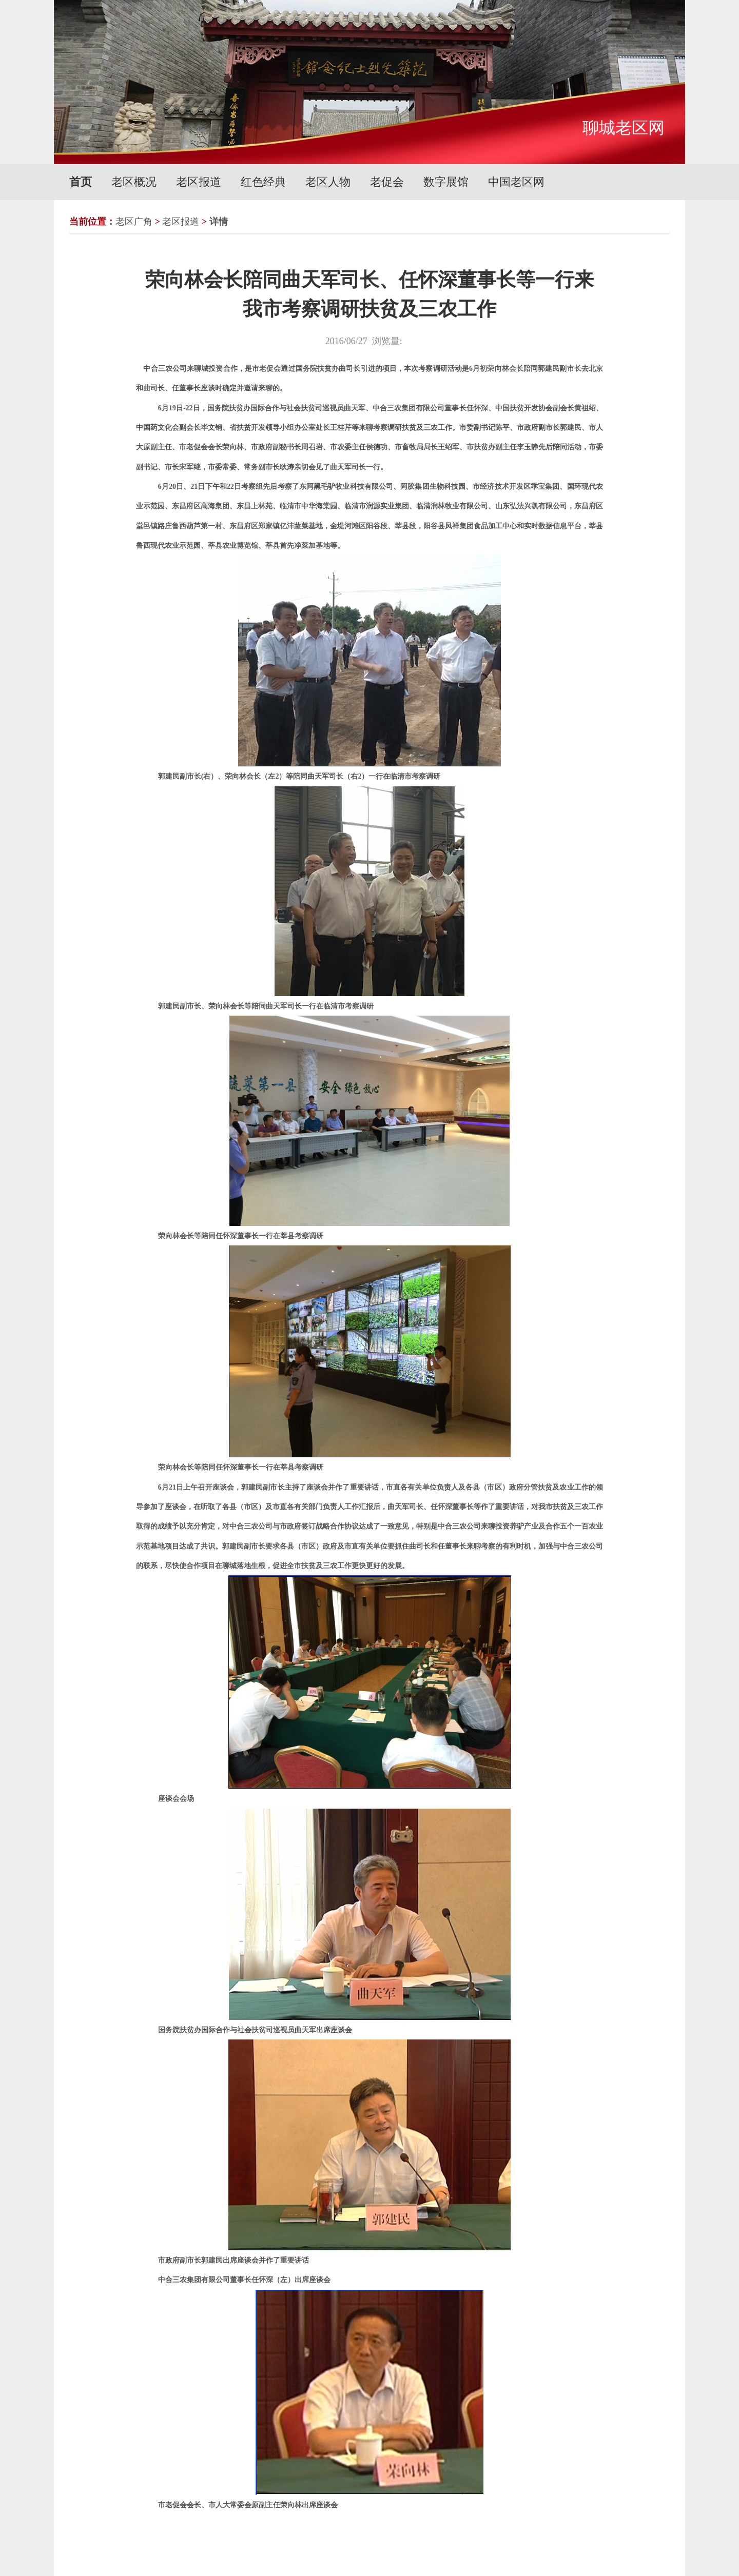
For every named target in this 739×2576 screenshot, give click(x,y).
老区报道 (198, 181)
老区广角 (133, 221)
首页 (80, 181)
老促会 (387, 181)
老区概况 (134, 181)
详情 (218, 221)
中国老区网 (516, 181)
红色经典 (263, 181)
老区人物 (328, 181)
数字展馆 (446, 181)
